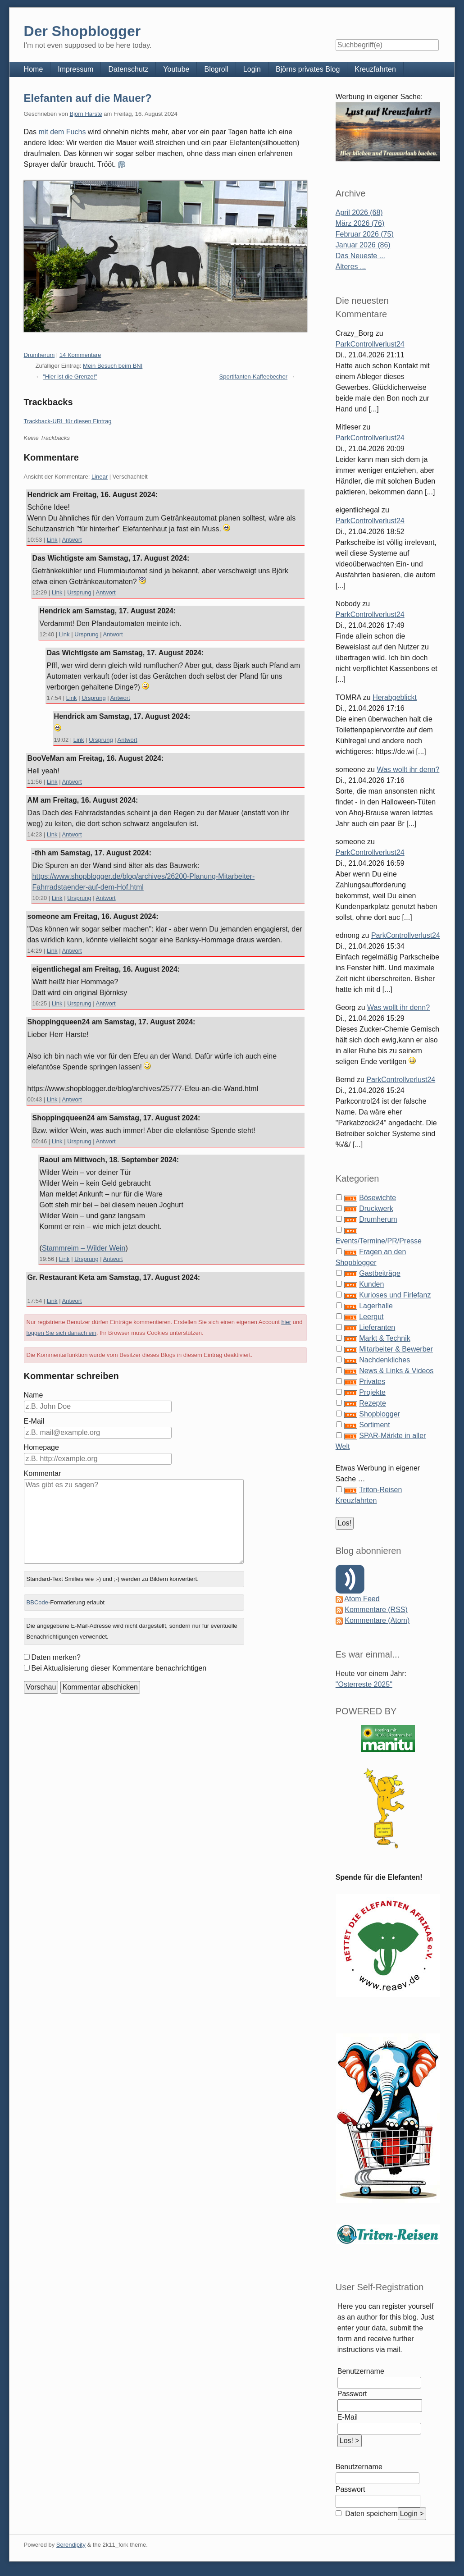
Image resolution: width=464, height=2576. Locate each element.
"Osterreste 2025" (364, 1684)
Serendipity (71, 2544)
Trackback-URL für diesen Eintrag (68, 421)
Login (252, 69)
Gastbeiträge (379, 1273)
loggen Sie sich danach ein (61, 1332)
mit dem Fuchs (62, 132)
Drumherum (39, 355)
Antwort (72, 539)
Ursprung (79, 592)
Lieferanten (377, 1327)
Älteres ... (351, 266)
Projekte (372, 1392)
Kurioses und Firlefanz (395, 1295)
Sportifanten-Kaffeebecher (253, 376)
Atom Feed (361, 1599)
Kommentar (42, 1473)
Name (33, 1395)
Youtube (176, 69)
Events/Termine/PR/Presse (379, 1241)
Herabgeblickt (395, 697)
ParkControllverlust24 (370, 344)
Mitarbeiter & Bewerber (396, 1349)
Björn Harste (86, 113)
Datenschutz (128, 69)
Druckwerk (376, 1208)
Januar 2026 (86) (363, 245)
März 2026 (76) (360, 223)
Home (33, 69)
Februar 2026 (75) (365, 234)
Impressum (75, 69)
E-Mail (34, 1421)
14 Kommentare (80, 355)
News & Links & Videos (396, 1371)
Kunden (371, 1284)
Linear (99, 476)
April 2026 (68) (359, 212)
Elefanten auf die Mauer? (88, 98)
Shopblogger (379, 1414)
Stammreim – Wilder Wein (84, 1248)
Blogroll (216, 69)
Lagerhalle (376, 1306)
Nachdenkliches (384, 1360)
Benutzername (360, 2371)
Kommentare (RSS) (376, 1609)
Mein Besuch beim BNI (112, 365)
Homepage (41, 1447)
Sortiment (374, 1425)
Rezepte (372, 1403)
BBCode (37, 1602)
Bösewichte (377, 1197)
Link (52, 539)
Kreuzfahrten (375, 69)
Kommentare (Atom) (377, 1620)
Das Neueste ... (360, 256)
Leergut (371, 1316)
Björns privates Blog (308, 69)
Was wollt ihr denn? (408, 769)
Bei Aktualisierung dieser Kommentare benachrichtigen (119, 1668)
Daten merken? (56, 1657)
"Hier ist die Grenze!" (70, 376)
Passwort (352, 2394)
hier (286, 1322)
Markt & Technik (384, 1338)
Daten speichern (370, 2513)
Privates (372, 1381)
